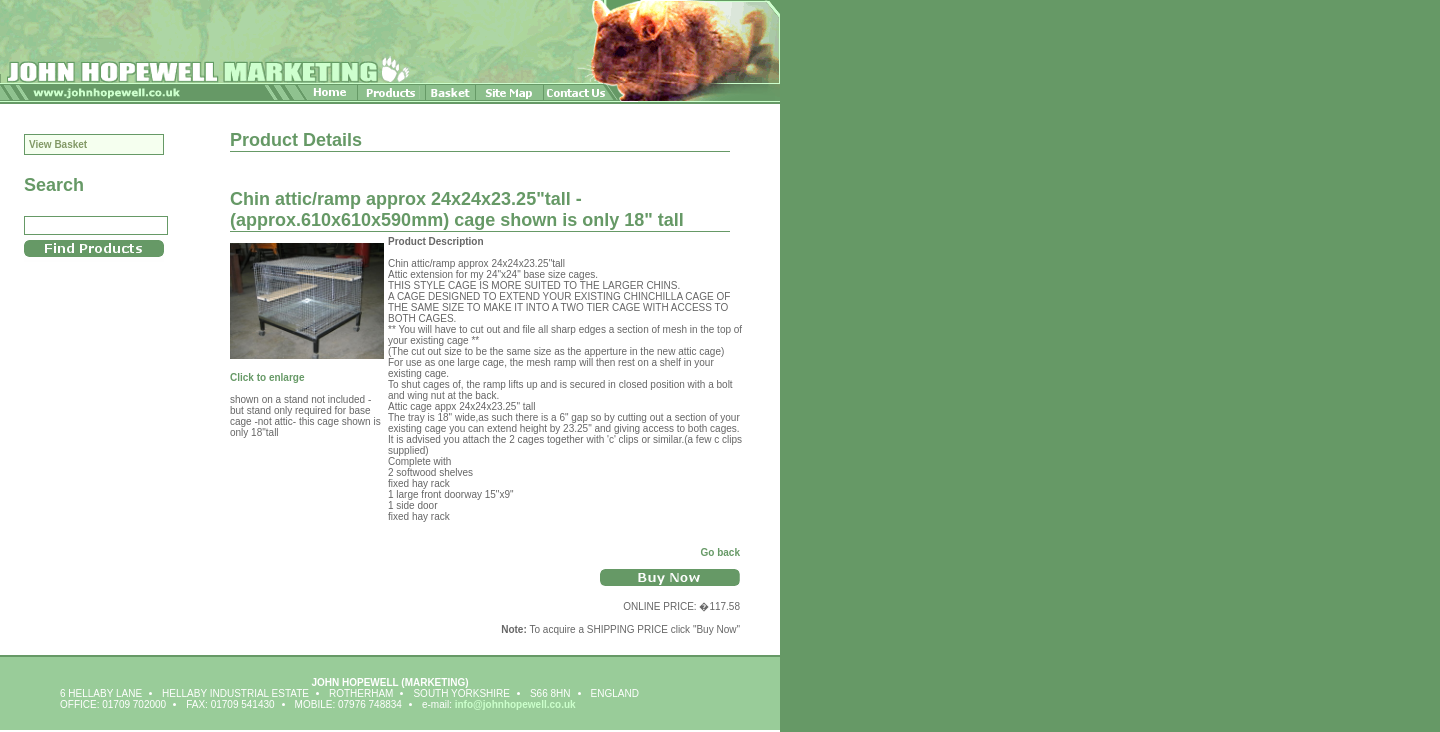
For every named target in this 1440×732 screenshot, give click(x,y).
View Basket (58, 144)
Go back (720, 552)
